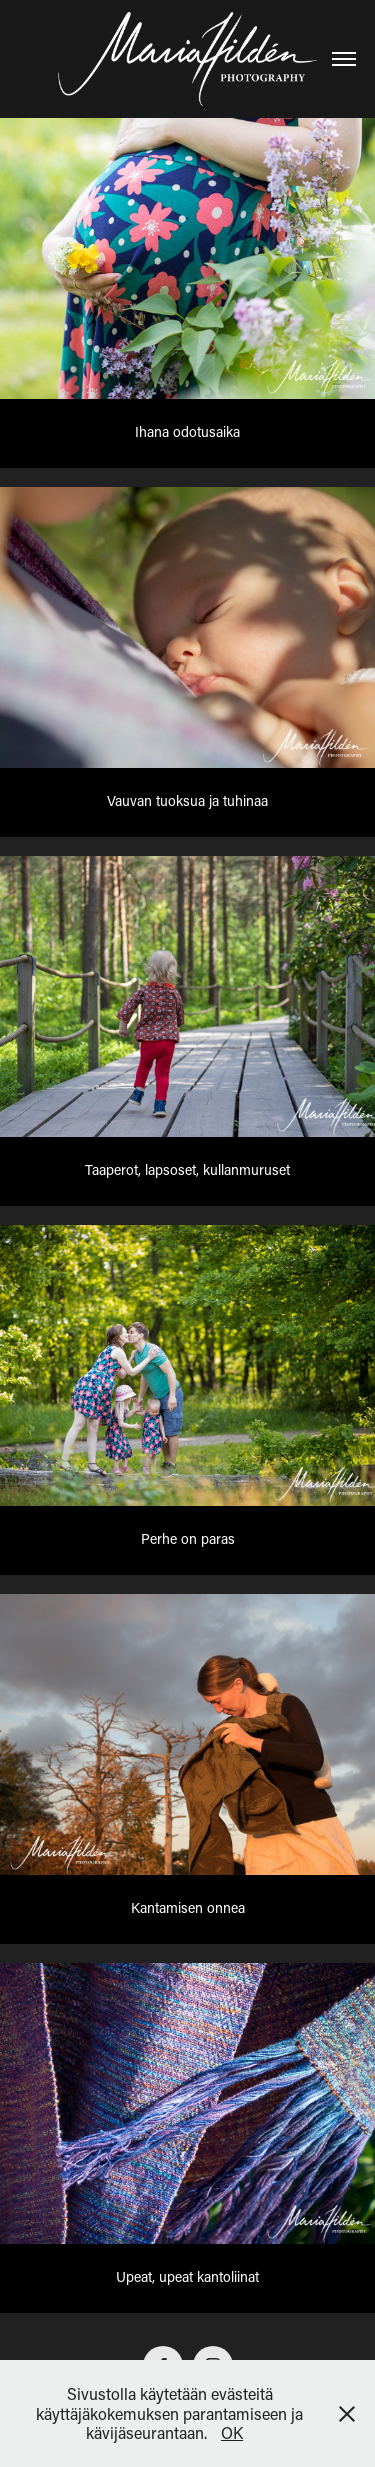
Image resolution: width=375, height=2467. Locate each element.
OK (232, 2432)
